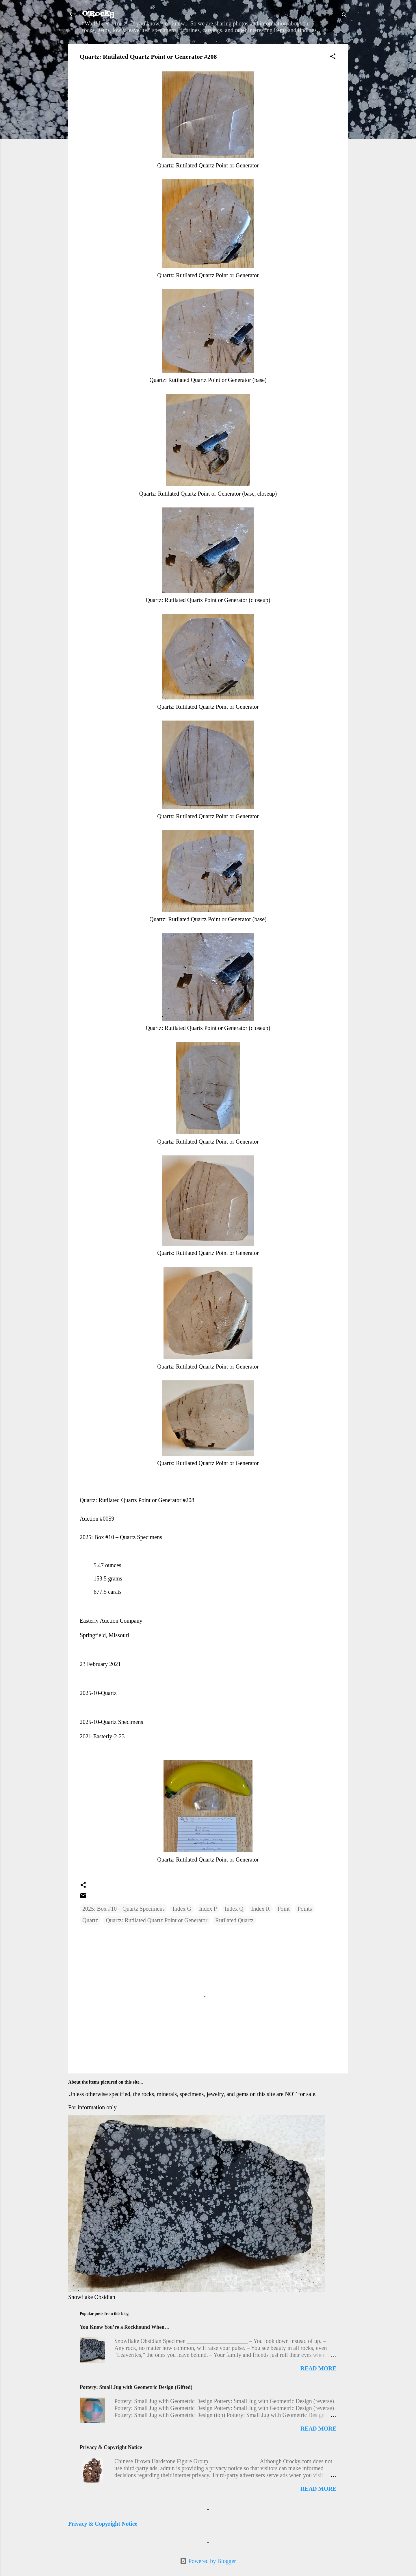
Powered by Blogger (208, 2561)
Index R (260, 1908)
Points (305, 1908)
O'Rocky (98, 13)
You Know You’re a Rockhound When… (125, 2327)
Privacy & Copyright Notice (111, 2447)
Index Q (234, 1908)
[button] (332, 57)
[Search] (344, 16)
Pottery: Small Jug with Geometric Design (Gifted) (136, 2387)
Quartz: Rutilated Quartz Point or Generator (156, 1920)
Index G (181, 1908)
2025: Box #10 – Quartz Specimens (123, 1908)
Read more (318, 2368)
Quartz (90, 1920)
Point (284, 1908)
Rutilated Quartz (234, 1920)
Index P (208, 1908)
